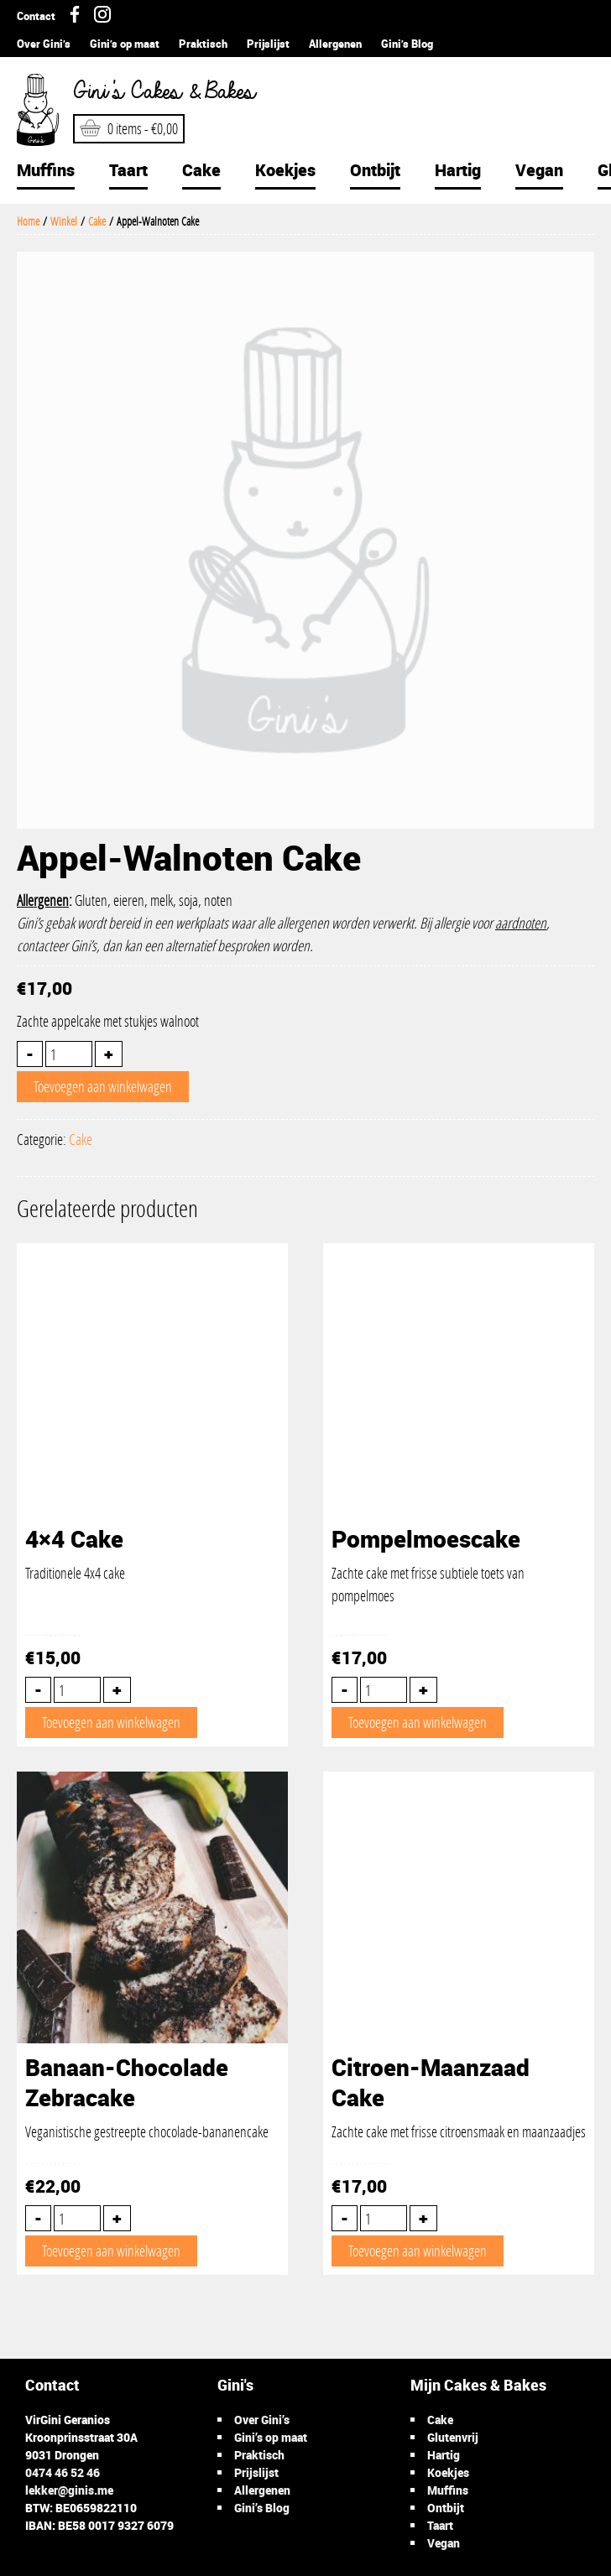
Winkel (63, 221)
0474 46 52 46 (62, 2472)
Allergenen (335, 43)
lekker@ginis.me (69, 2490)
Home (28, 221)
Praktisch (203, 43)
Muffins (46, 170)
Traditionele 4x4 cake (152, 1553)
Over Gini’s (43, 43)
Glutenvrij (452, 2437)
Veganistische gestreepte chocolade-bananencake (152, 2097)
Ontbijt (375, 170)
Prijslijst (268, 43)
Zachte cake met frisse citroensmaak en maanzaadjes (459, 2097)
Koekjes (285, 170)
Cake (201, 170)
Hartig (458, 170)
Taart (128, 170)
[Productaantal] (68, 1054)
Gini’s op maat (124, 43)
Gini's (158, 91)
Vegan (539, 170)
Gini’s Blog (407, 43)
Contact (36, 15)
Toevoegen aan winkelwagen (103, 1086)
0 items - (129, 128)
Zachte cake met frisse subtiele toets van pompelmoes (459, 1564)
